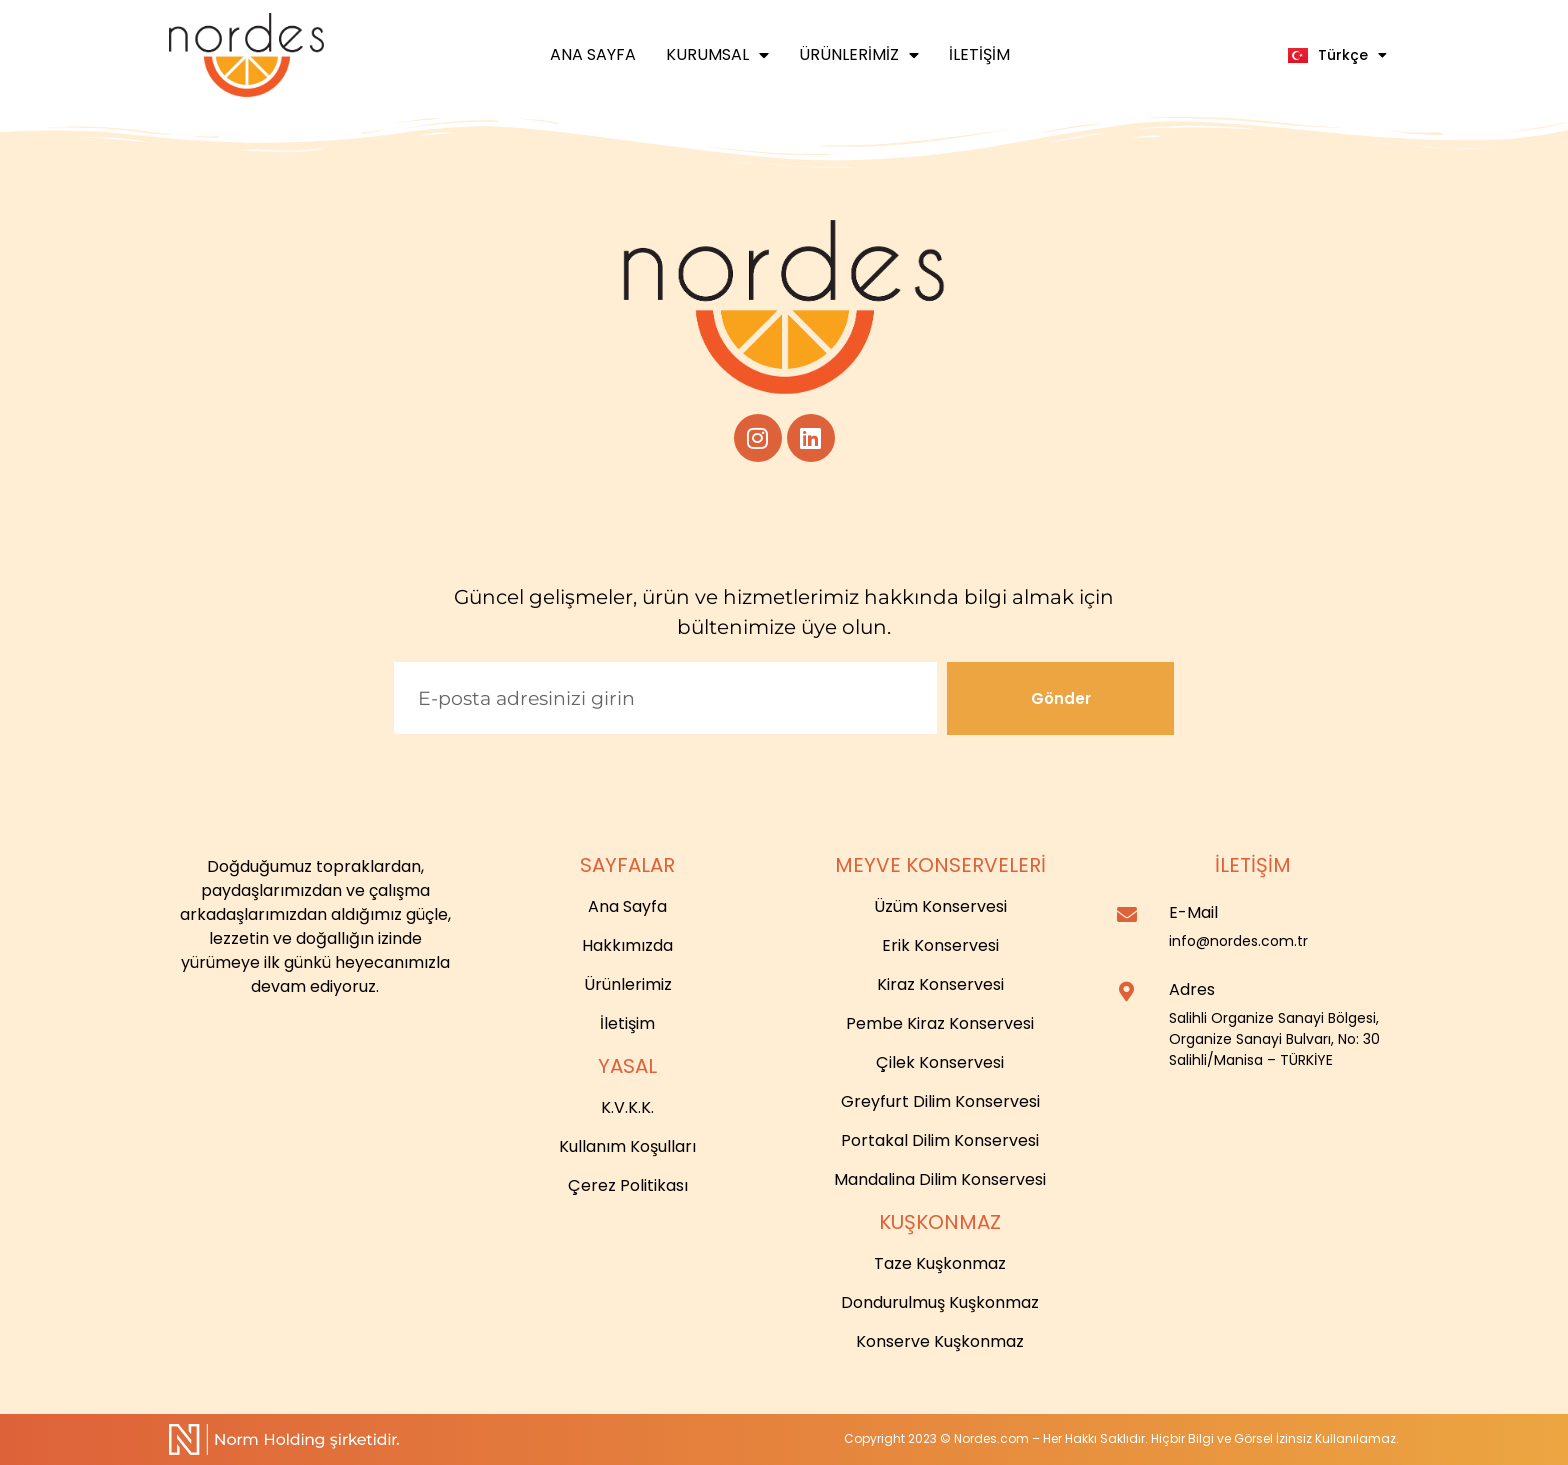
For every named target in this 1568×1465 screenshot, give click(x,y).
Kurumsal (717, 55)
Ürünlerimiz (859, 55)
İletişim (979, 55)
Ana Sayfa (593, 55)
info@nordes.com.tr (1238, 941)
